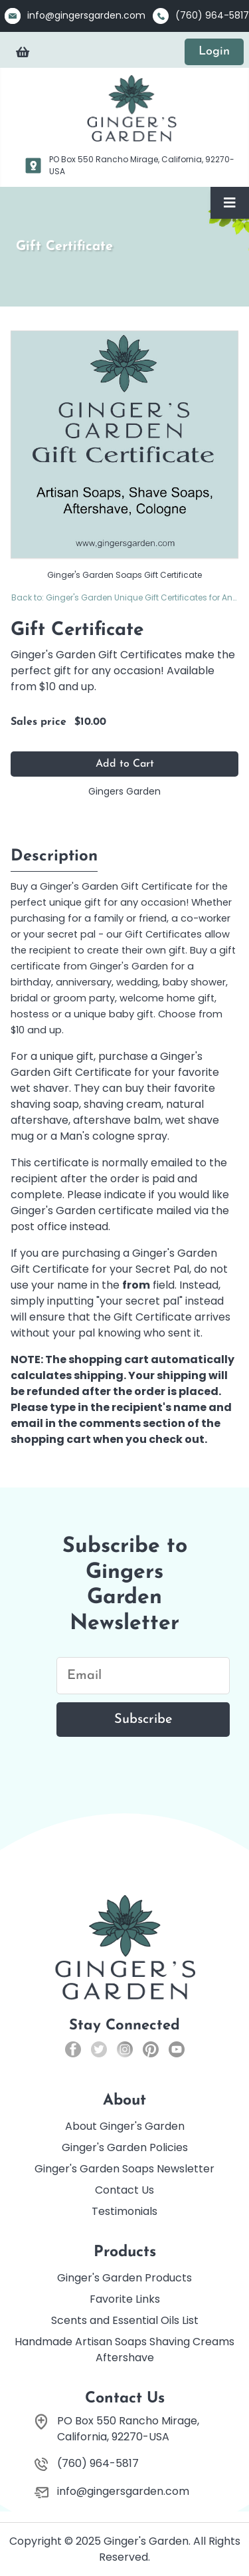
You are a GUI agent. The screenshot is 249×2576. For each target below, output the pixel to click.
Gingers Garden (124, 791)
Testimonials (124, 2211)
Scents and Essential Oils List (125, 2320)
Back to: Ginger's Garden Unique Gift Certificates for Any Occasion (124, 597)
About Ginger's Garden (125, 2126)
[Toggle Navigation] (229, 203)
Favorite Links (125, 2299)
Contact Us (124, 2190)
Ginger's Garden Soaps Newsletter (124, 2168)
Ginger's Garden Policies (125, 2147)
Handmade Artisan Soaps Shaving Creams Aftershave (124, 2349)
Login (214, 51)
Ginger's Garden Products (124, 2277)
